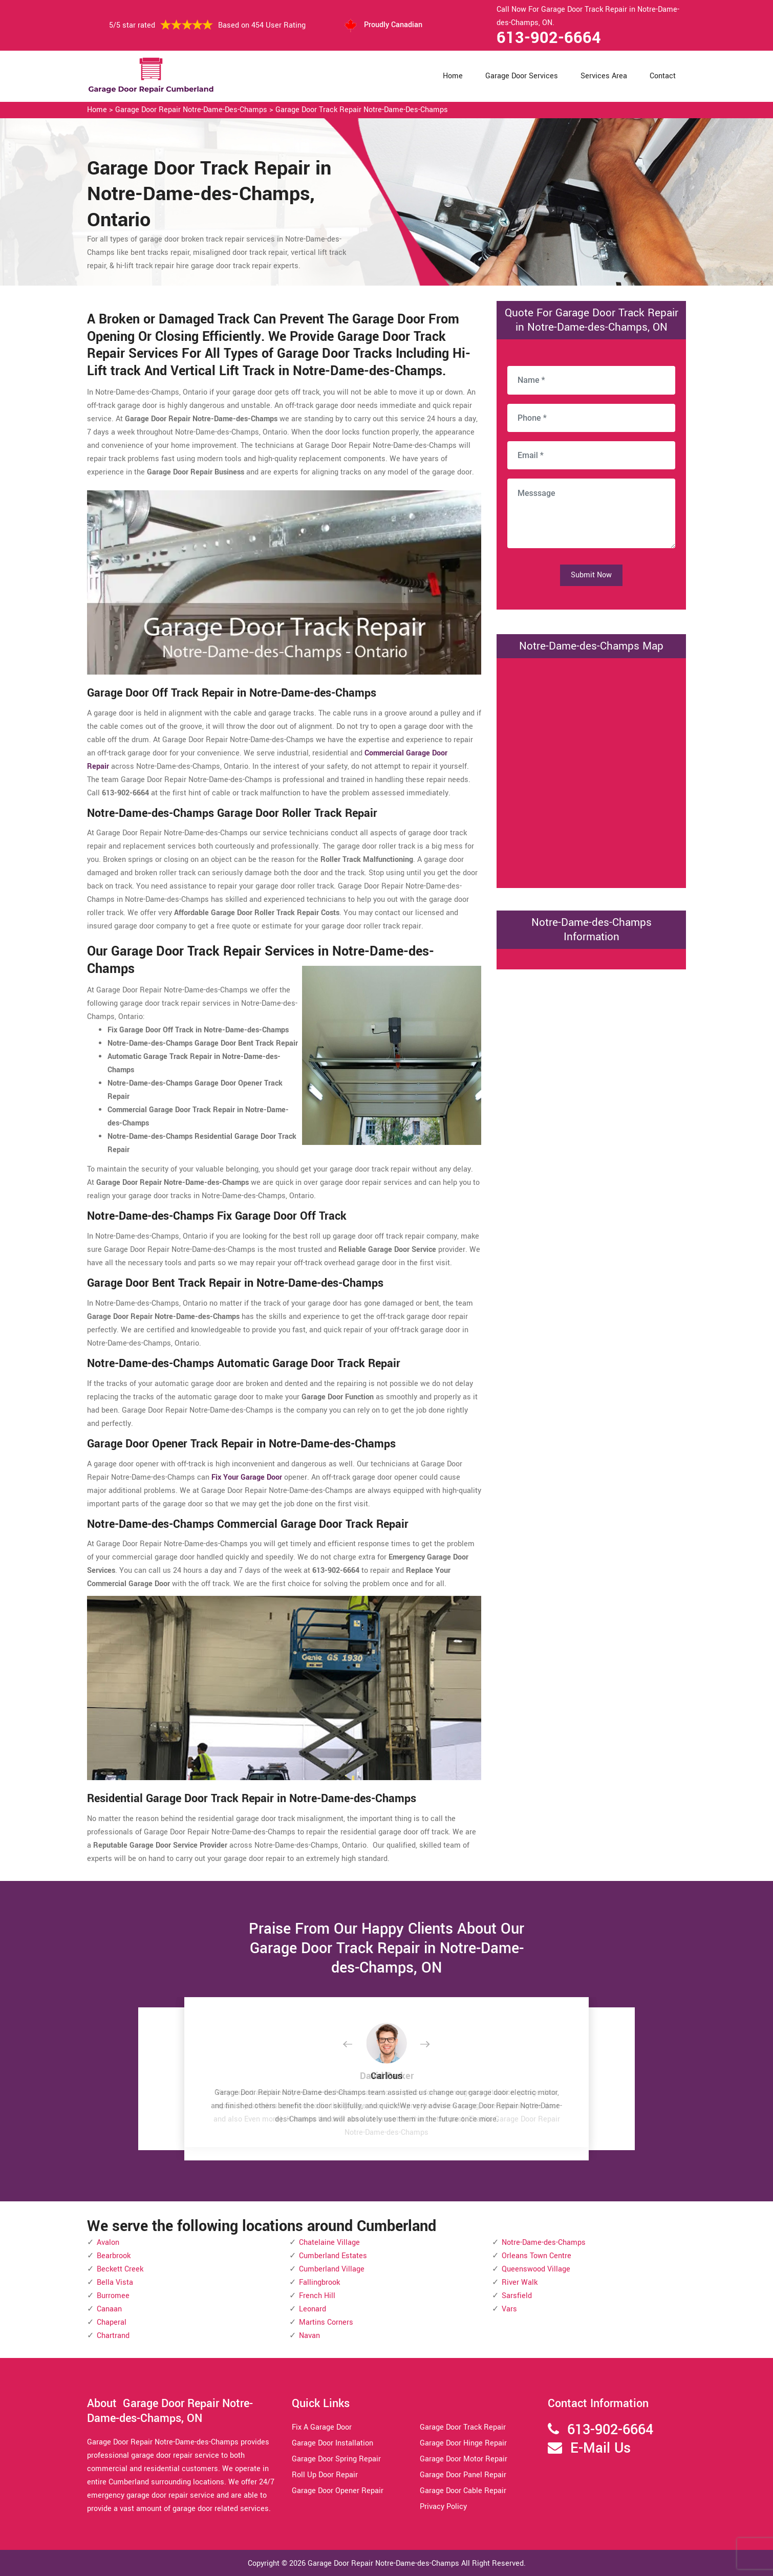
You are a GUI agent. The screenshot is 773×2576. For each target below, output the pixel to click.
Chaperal (111, 2322)
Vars (509, 2309)
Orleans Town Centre (536, 2255)
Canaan (109, 2309)
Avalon (108, 2242)
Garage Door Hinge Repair (463, 2443)
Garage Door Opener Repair (337, 2490)
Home (453, 76)
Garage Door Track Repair (463, 2427)
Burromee (113, 2295)
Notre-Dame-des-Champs (544, 2242)
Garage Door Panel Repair (463, 2475)
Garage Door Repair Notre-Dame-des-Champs (191, 109)
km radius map (591, 770)
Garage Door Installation (332, 2443)
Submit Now (591, 575)
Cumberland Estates (333, 2255)
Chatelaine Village (329, 2242)
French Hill (317, 2295)
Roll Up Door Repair (325, 2475)
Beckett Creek (120, 2269)
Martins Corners (326, 2322)
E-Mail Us (600, 2448)
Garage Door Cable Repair (463, 2490)
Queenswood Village (536, 2269)
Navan (309, 2335)
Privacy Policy (443, 2506)
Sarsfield (517, 2295)
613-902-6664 (549, 38)
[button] (356, 2044)
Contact (663, 76)
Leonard (312, 2309)
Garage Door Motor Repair (463, 2459)
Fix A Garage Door (322, 2427)
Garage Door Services (521, 76)
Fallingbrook (319, 2282)
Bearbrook (114, 2255)
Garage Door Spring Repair (336, 2459)
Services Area (604, 76)
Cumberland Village (331, 2269)
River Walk (520, 2282)
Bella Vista (115, 2282)
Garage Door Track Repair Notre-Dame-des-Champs (361, 109)
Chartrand (113, 2335)
